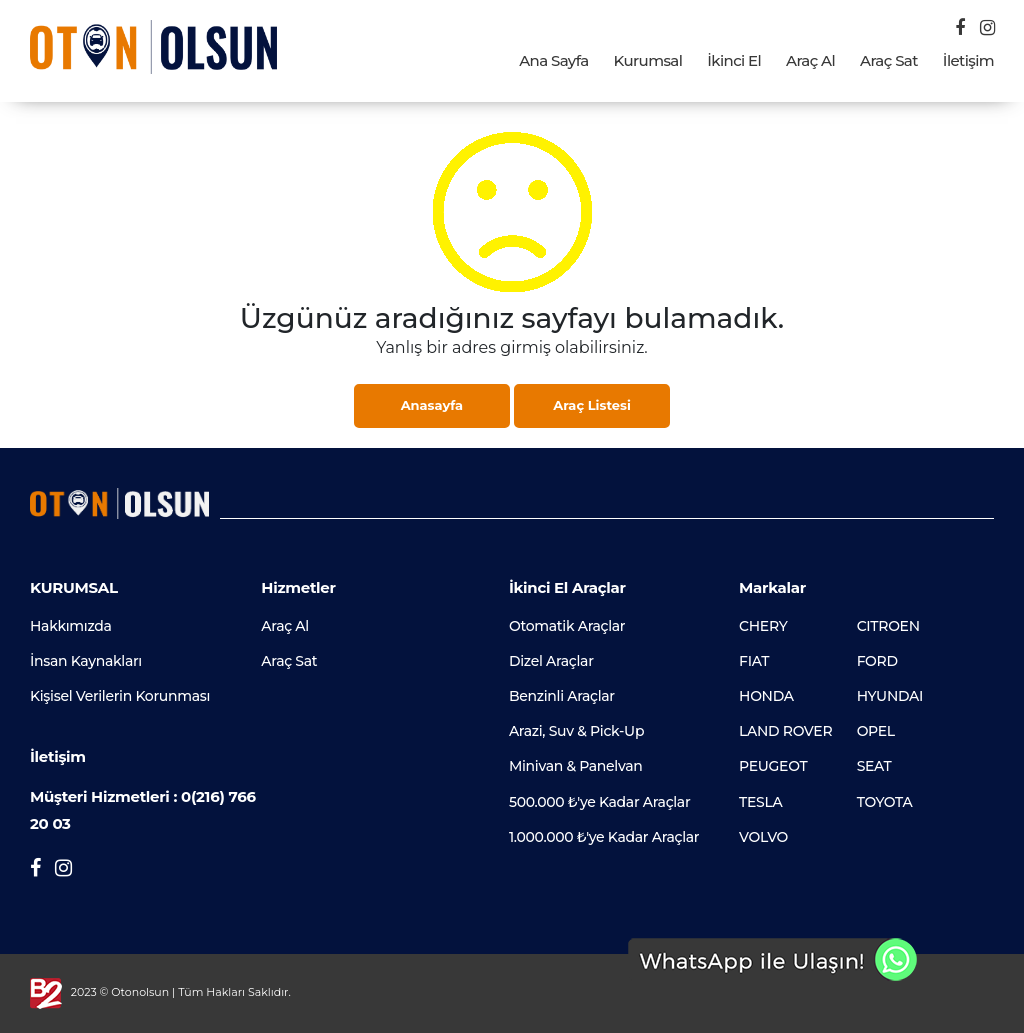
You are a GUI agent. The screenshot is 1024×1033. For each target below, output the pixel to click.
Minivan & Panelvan (576, 766)
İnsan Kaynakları (86, 661)
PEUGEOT (773, 766)
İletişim (968, 60)
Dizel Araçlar (551, 661)
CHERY (763, 626)
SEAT (874, 766)
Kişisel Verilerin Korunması (120, 696)
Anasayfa (432, 405)
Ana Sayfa (553, 60)
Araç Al (810, 60)
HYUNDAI (890, 696)
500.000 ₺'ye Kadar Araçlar (599, 802)
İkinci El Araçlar (567, 587)
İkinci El (734, 60)
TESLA (760, 802)
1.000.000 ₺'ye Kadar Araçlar (604, 837)
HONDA (766, 696)
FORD (877, 661)
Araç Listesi (592, 405)
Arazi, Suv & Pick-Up (576, 731)
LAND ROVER (785, 731)
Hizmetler (298, 587)
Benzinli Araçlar (562, 696)
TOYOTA (885, 802)
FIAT (754, 661)
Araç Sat (889, 60)
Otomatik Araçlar (567, 626)
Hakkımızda (71, 626)
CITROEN (888, 626)
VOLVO (763, 837)
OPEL (876, 731)
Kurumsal (648, 60)
